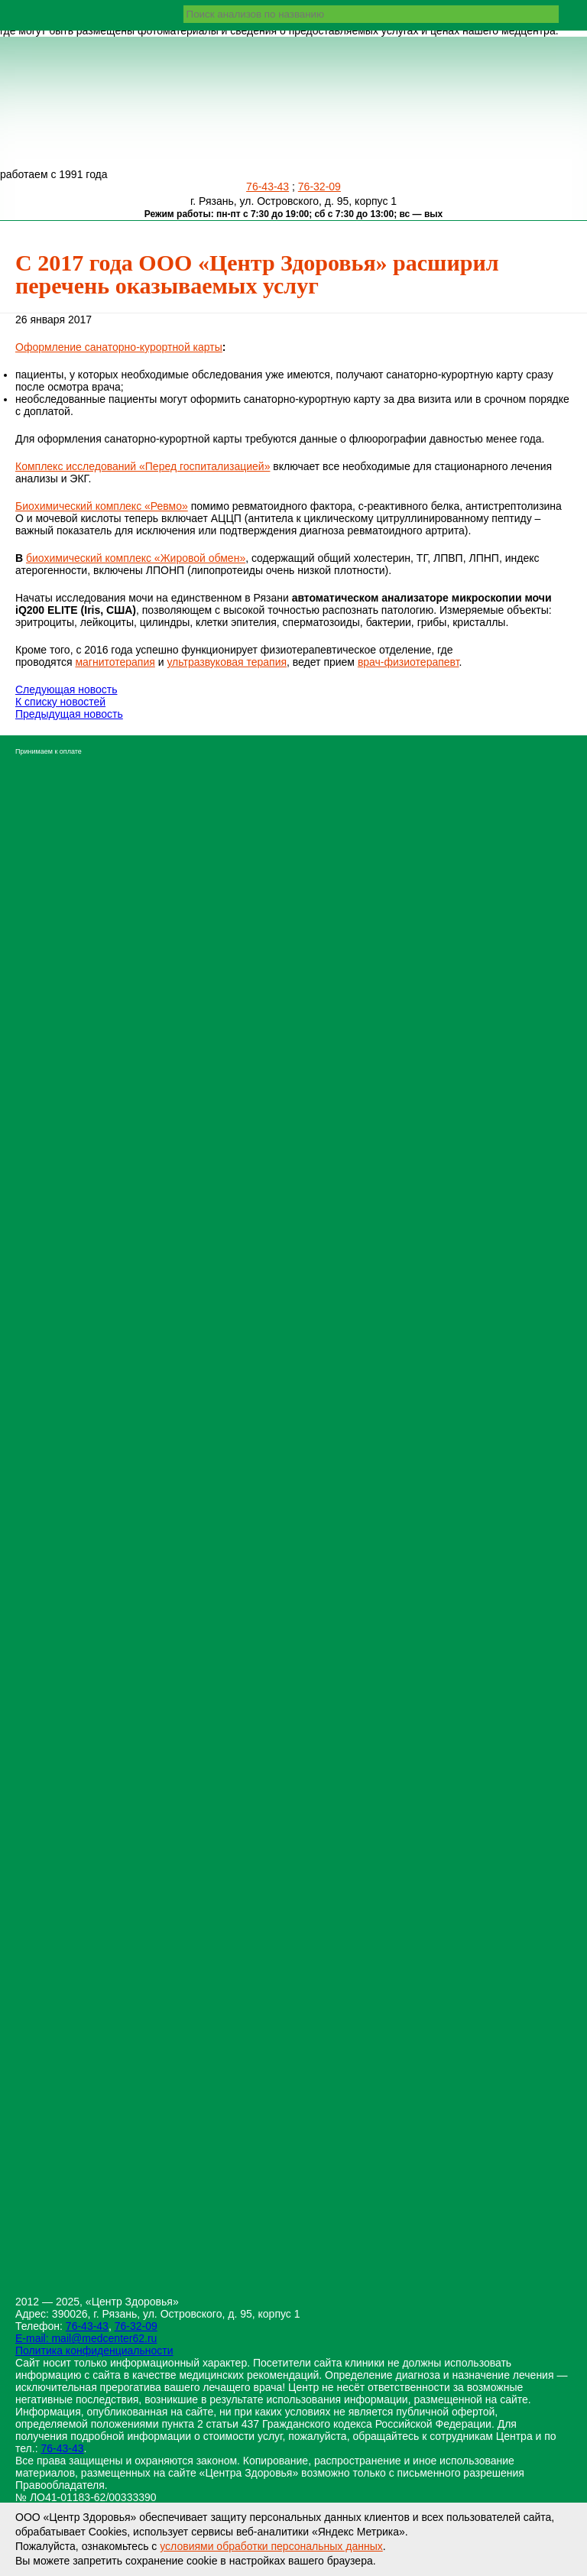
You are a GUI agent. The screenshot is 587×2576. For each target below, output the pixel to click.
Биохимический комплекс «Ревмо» (101, 506)
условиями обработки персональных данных (271, 2546)
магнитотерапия (114, 662)
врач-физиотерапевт (408, 662)
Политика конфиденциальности (94, 2350)
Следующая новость (66, 689)
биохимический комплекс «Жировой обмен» (135, 558)
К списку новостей (60, 702)
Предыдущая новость (69, 714)
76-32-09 (319, 186)
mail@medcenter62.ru (104, 2338)
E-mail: (33, 2338)
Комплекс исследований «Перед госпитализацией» (142, 466)
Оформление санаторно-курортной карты (118, 347)
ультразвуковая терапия (227, 662)
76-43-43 (267, 186)
